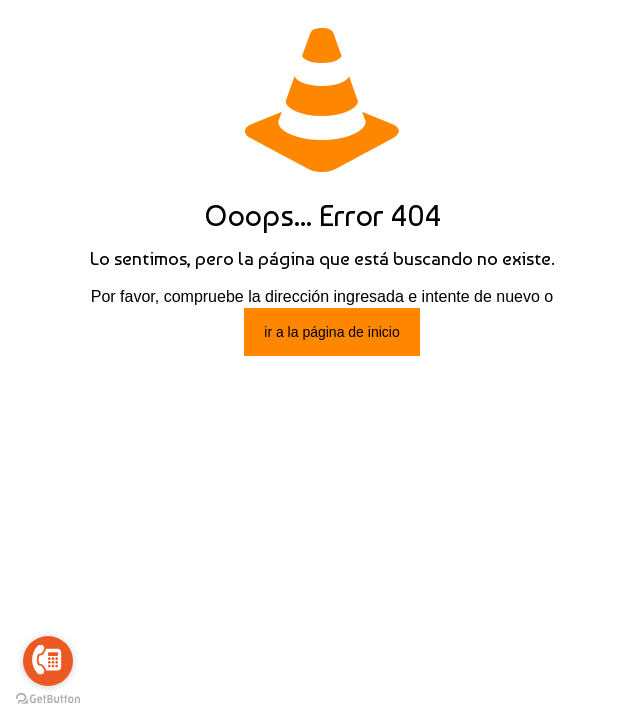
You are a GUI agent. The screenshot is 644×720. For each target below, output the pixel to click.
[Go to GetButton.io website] (48, 699)
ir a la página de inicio (331, 332)
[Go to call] (48, 661)
